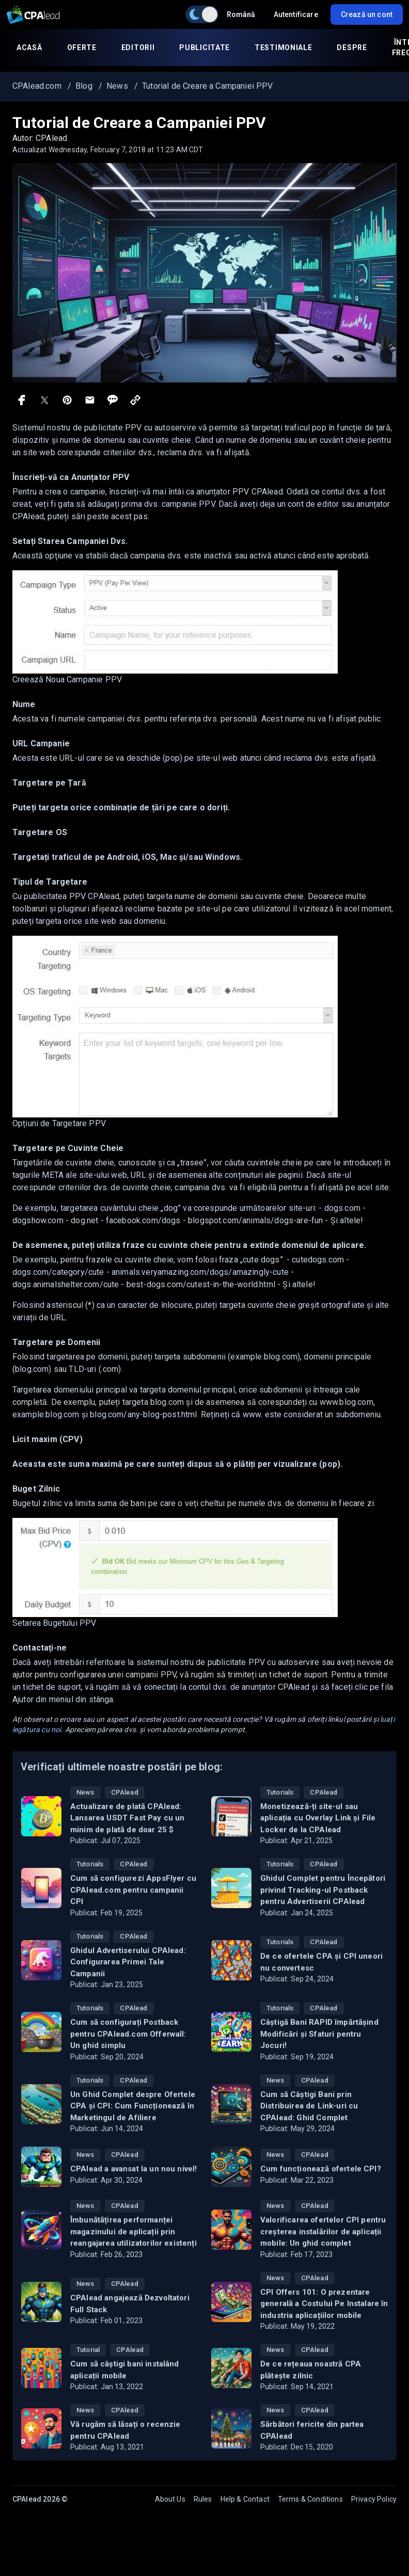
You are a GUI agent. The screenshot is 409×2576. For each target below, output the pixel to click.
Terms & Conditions (310, 2499)
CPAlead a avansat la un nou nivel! (133, 2168)
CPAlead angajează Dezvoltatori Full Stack (130, 2303)
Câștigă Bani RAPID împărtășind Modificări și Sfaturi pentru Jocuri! (319, 2034)
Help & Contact (245, 2499)
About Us (170, 2499)
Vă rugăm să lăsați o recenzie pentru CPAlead (125, 2430)
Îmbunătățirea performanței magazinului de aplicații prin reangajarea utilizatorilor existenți (133, 2231)
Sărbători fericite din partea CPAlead (312, 2430)
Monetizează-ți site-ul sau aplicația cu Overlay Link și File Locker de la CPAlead (317, 1818)
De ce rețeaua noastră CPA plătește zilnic (310, 2369)
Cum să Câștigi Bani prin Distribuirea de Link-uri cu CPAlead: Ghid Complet (309, 2106)
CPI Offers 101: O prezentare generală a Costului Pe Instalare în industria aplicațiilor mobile (324, 2303)
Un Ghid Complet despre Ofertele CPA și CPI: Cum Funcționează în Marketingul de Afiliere (132, 2106)
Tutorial (88, 2350)
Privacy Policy (374, 2499)
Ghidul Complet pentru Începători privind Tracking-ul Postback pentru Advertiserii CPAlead (322, 1890)
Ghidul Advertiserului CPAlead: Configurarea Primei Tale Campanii (128, 1962)
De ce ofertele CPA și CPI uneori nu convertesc (321, 1962)
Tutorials (279, 1792)
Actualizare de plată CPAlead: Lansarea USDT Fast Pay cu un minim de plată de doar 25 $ (127, 1818)
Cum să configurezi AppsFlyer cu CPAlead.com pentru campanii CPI (133, 1890)
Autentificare (296, 14)
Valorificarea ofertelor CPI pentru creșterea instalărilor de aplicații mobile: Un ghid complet (323, 2231)
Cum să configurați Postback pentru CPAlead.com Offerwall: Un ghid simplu (128, 2034)
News (85, 1792)
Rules (203, 2499)
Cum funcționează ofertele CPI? (320, 2168)
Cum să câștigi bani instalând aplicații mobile (124, 2369)
